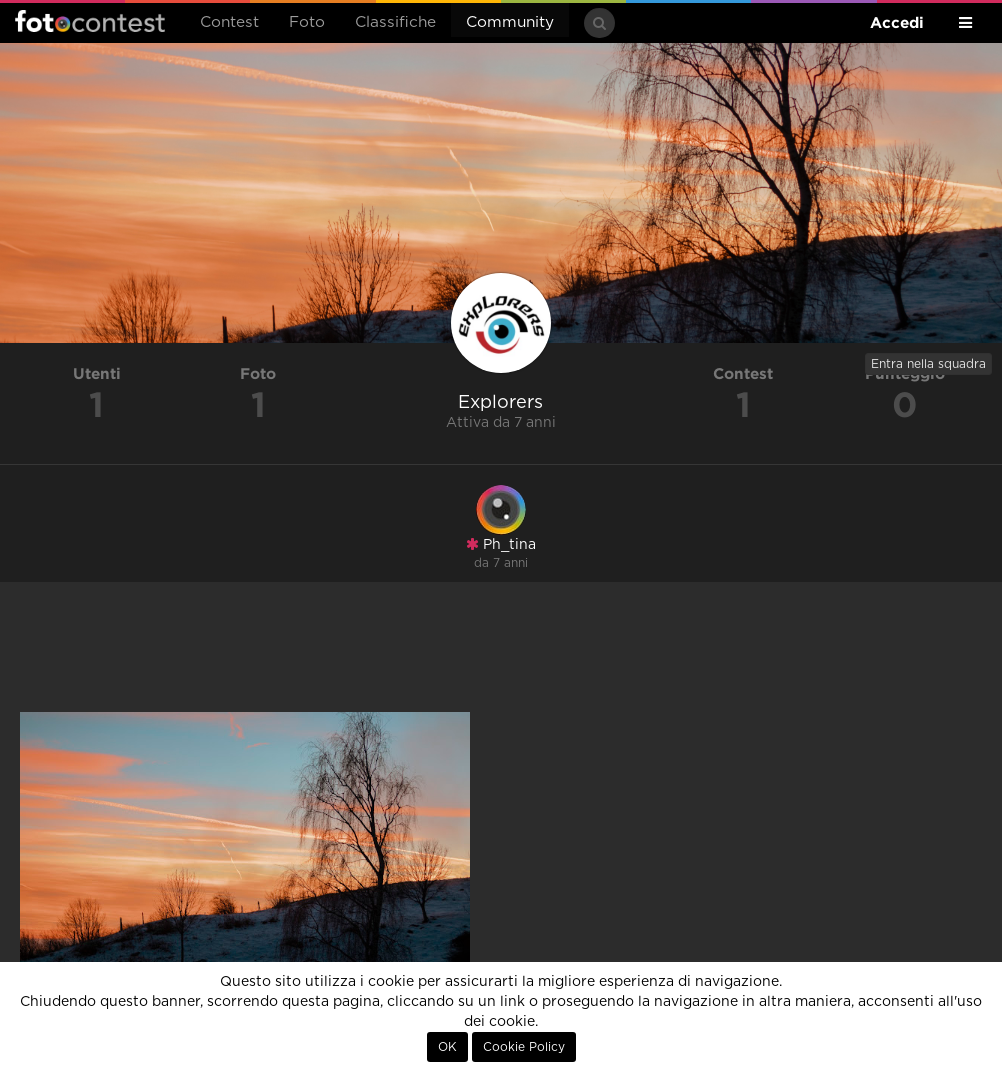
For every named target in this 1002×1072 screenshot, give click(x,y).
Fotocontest (90, 21)
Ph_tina (501, 544)
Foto (307, 22)
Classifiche (395, 22)
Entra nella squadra (928, 364)
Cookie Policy (524, 1047)
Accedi (897, 22)
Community (510, 22)
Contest (229, 22)
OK (447, 1047)
